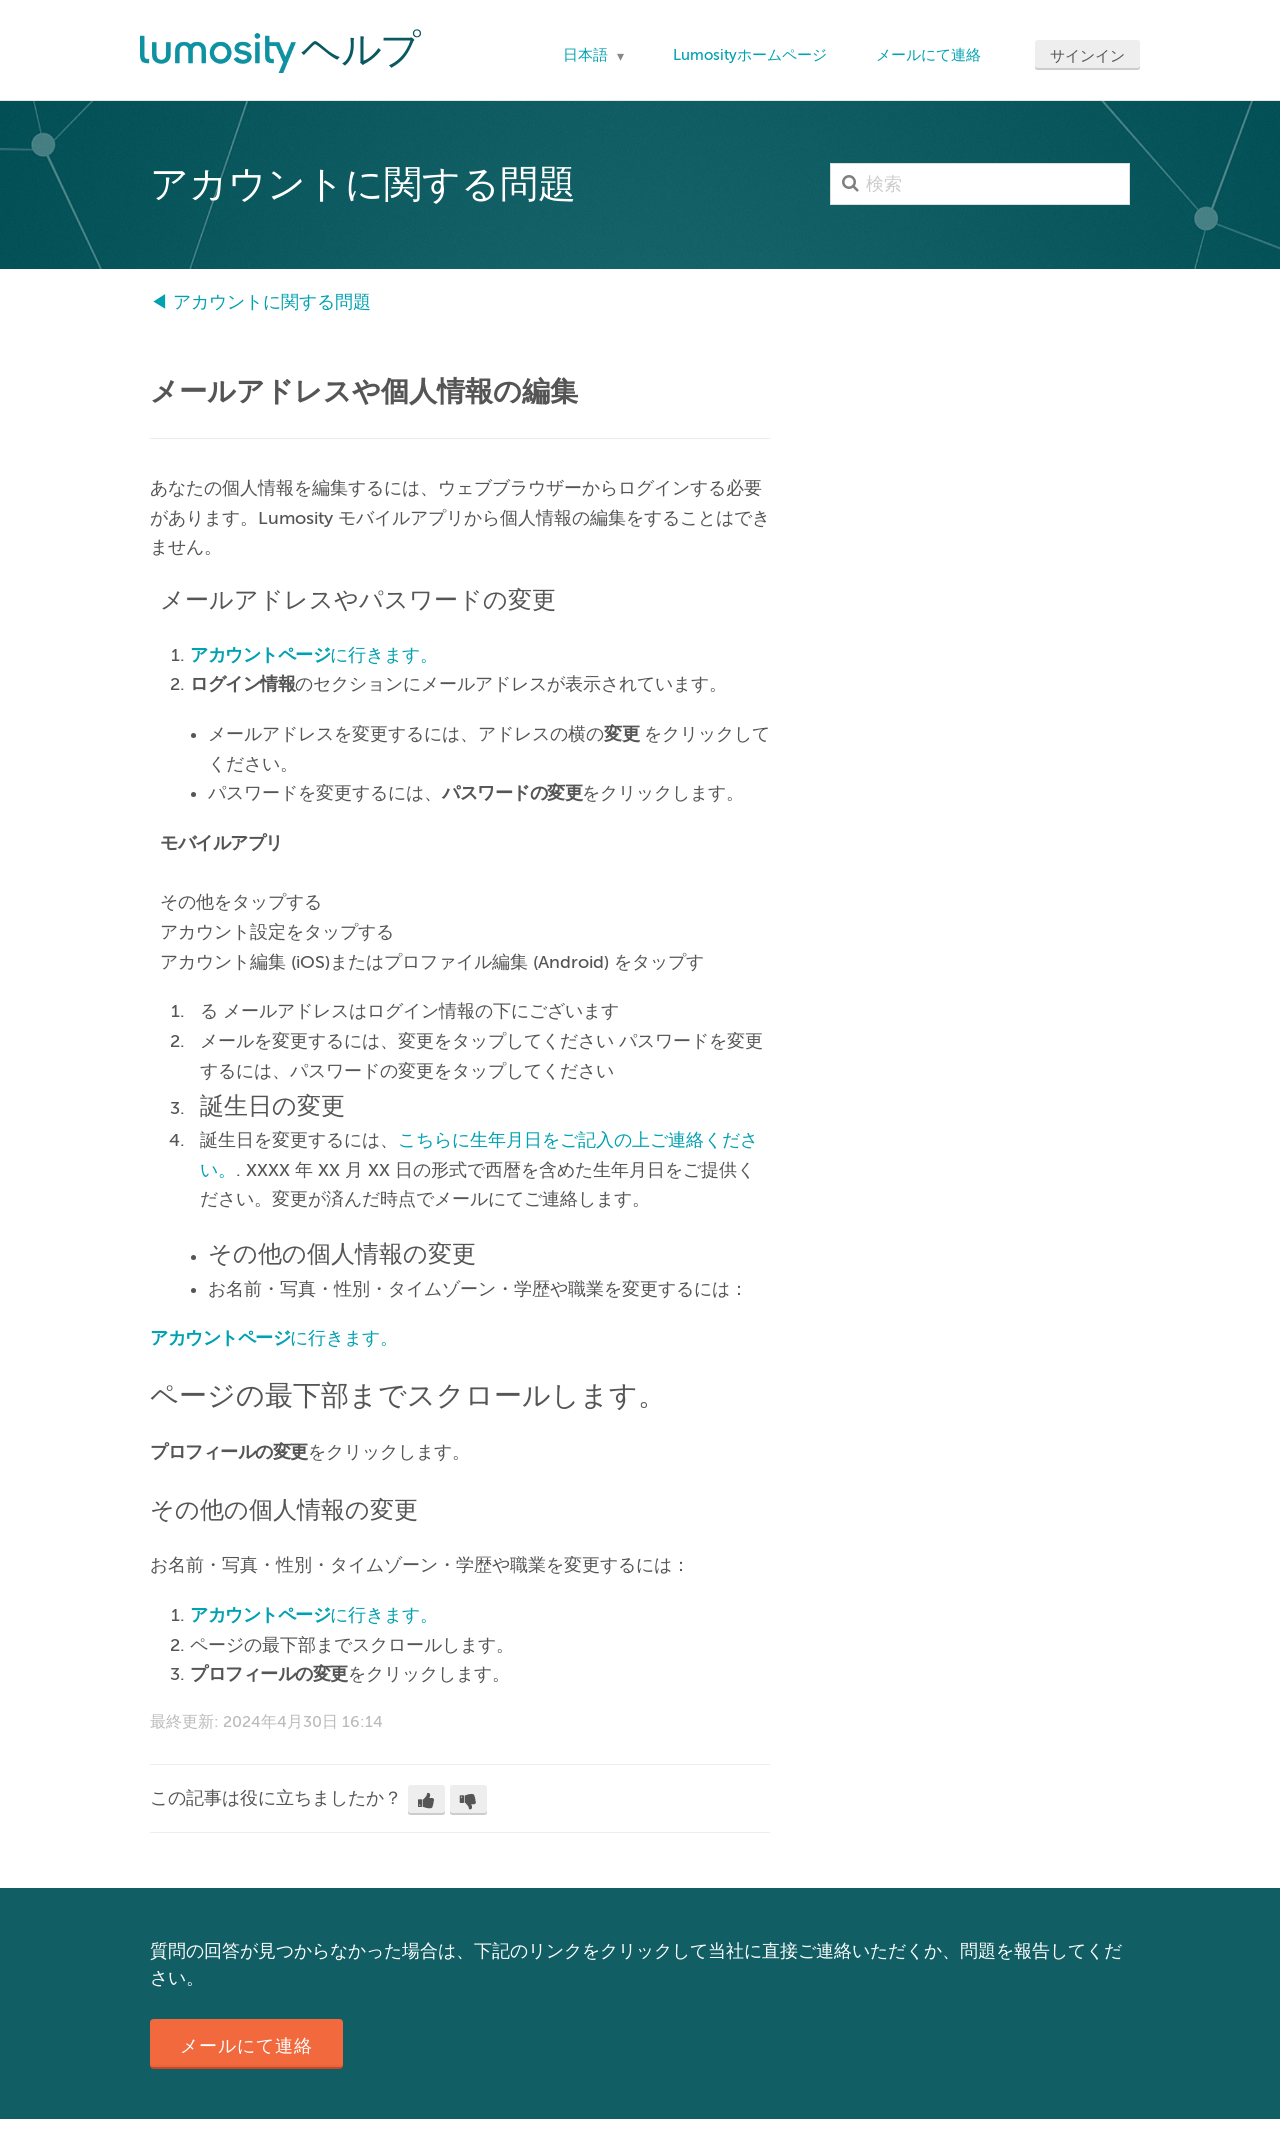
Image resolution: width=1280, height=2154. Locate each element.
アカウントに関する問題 (272, 302)
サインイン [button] (1087, 56)
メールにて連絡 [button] (246, 2046)
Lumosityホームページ (750, 55)
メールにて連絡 (928, 55)
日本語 (587, 55)
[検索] (980, 184)
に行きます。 (314, 655)
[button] (426, 1800)
